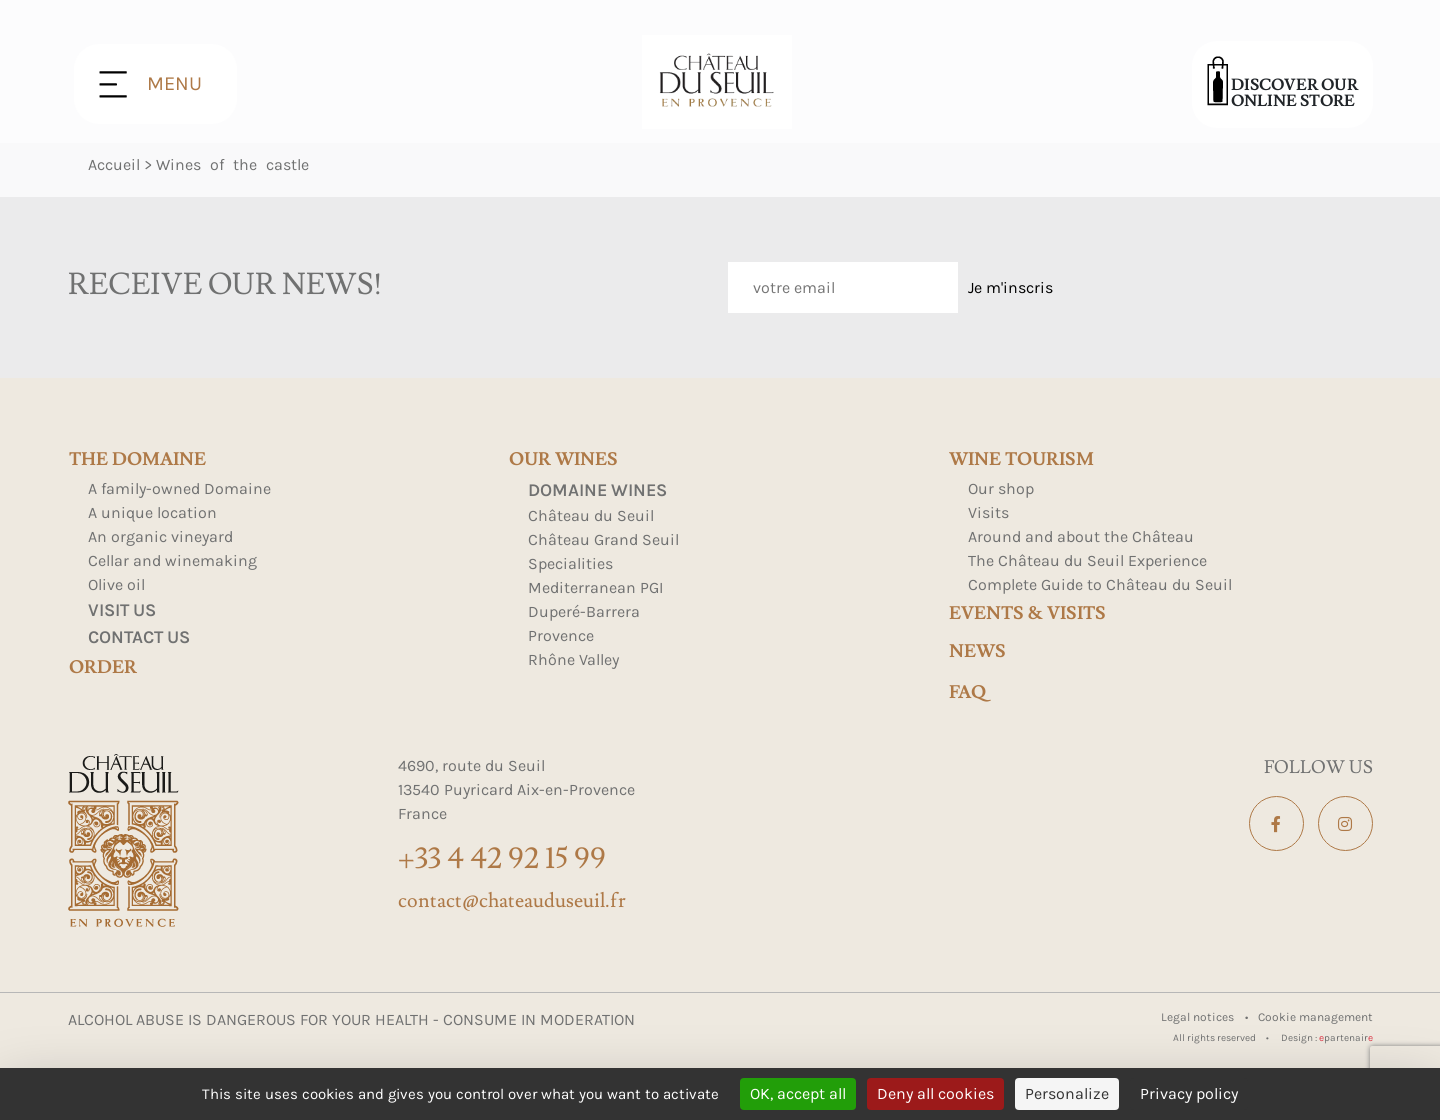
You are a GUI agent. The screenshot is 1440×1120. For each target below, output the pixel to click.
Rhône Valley (573, 659)
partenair (1346, 1038)
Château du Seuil (591, 515)
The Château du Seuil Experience (1087, 560)
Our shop (1001, 488)
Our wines (563, 460)
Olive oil (116, 584)
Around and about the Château (1081, 536)
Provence (561, 635)
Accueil (114, 164)
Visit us (122, 610)
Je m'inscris (1010, 287)
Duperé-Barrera (584, 611)
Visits (988, 512)
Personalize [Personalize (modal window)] (1067, 1093)
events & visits (1027, 614)
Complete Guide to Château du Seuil (1100, 584)
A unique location (152, 512)
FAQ (967, 693)
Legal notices (1199, 1017)
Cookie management (1315, 1017)
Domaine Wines (597, 490)
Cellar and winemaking (172, 560)
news (977, 652)
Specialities (570, 563)
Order (103, 668)
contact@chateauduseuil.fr (512, 901)
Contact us (139, 637)
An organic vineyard (160, 536)
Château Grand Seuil (603, 539)
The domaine (137, 460)
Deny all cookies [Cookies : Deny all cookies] (935, 1093)
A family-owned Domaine (179, 488)
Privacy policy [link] (1189, 1093)
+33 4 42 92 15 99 (502, 858)
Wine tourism (1021, 460)
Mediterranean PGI (595, 587)
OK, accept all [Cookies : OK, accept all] (798, 1093)
